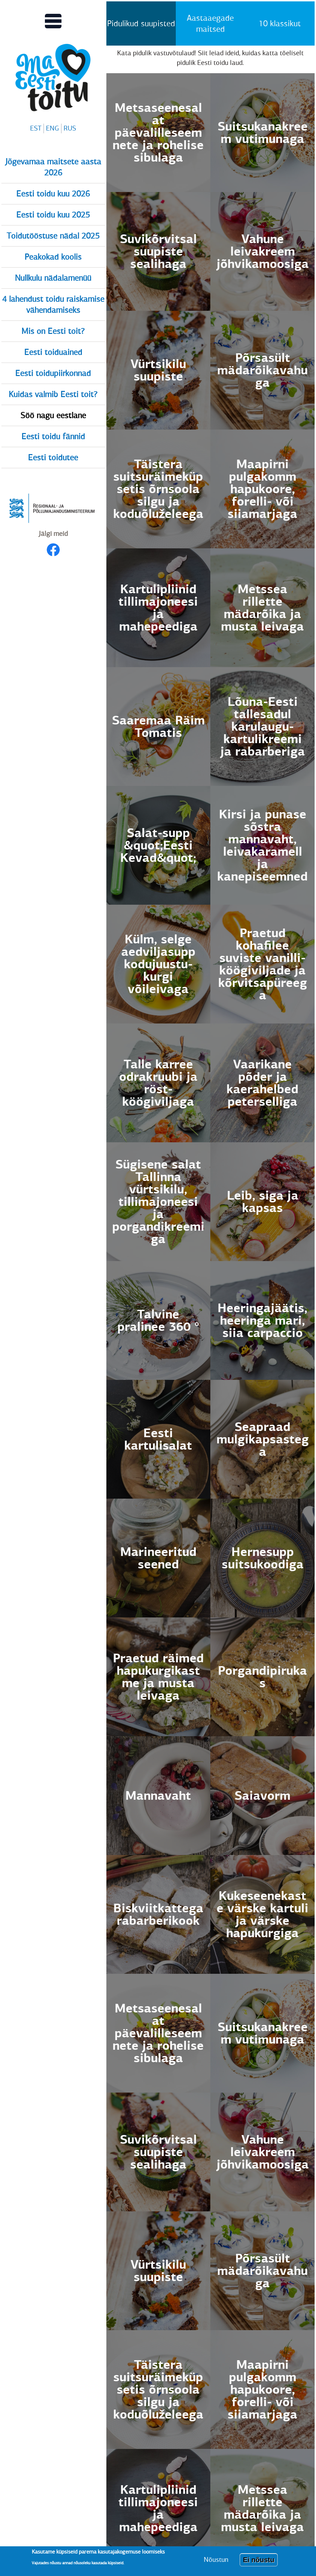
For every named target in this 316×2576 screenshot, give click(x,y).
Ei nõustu (258, 2560)
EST (35, 128)
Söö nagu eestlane (53, 415)
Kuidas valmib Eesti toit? (53, 394)
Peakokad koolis (53, 257)
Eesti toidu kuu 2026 (53, 194)
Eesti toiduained (53, 352)
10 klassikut (280, 23)
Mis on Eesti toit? (53, 331)
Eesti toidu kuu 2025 (53, 215)
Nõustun (216, 2559)
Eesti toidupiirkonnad (53, 373)
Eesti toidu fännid (53, 436)
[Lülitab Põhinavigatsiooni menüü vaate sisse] (53, 21)
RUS (70, 128)
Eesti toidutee (53, 457)
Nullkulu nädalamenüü (53, 278)
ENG (52, 128)
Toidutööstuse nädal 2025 (53, 236)
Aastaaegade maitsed (210, 23)
